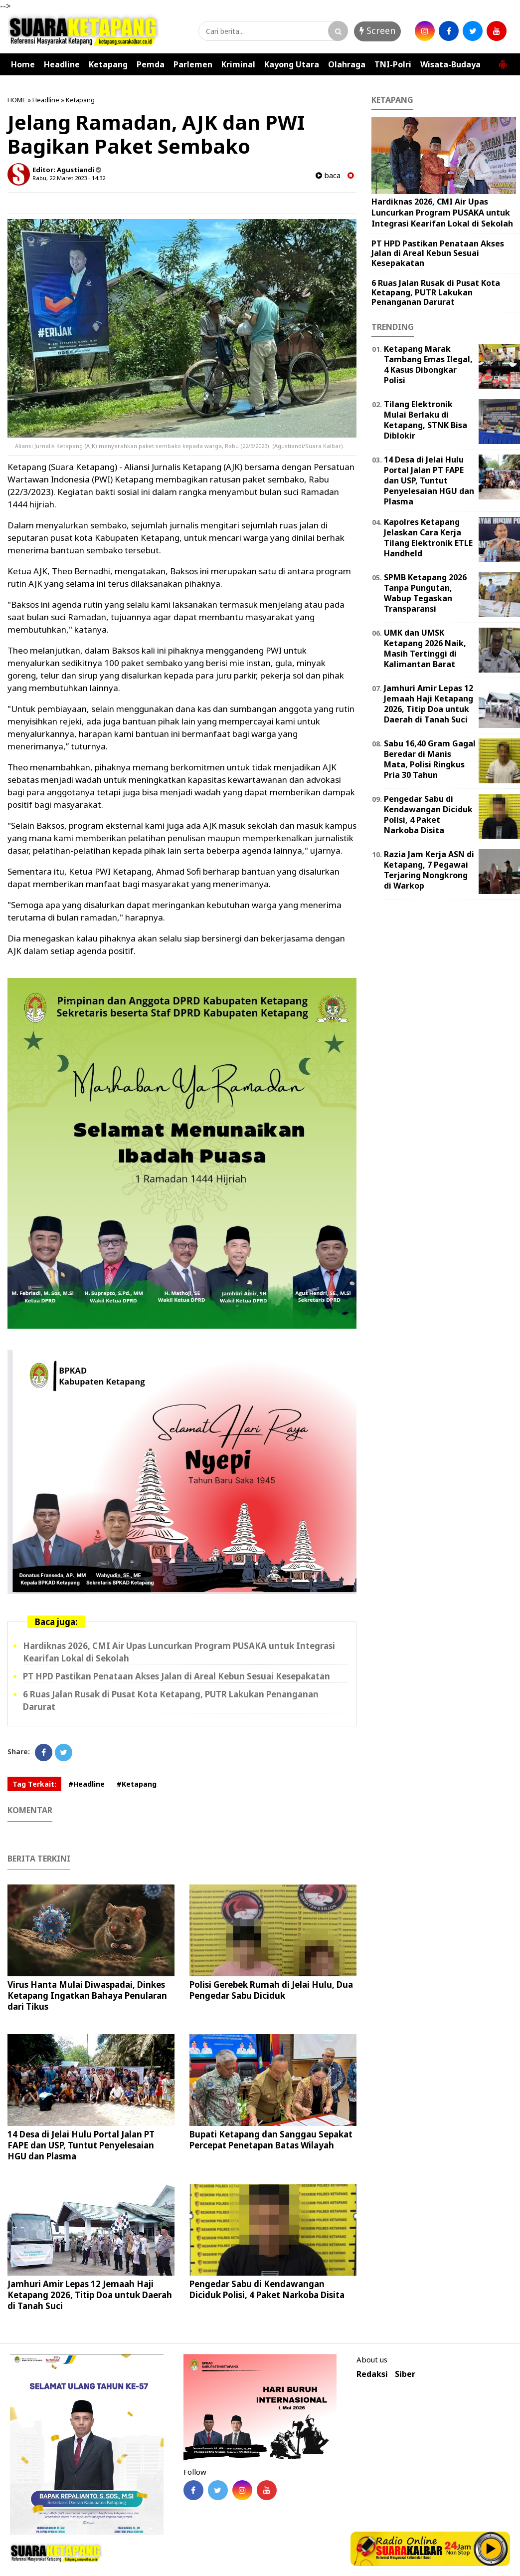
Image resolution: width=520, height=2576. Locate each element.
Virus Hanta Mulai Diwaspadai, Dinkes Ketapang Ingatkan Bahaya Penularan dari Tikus (87, 1995)
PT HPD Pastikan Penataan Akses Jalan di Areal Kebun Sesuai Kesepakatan (176, 1676)
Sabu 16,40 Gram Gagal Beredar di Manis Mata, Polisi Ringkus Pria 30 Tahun (430, 759)
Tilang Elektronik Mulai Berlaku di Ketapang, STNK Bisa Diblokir (425, 420)
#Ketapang (137, 1784)
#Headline (86, 1784)
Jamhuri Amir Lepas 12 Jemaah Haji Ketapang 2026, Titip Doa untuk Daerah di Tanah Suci (89, 2295)
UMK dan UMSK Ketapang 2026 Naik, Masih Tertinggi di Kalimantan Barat (425, 648)
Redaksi (372, 2374)
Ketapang (108, 64)
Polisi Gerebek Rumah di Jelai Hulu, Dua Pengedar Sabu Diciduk (271, 1990)
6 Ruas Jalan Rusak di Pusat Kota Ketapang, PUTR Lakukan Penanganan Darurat (435, 292)
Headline (62, 64)
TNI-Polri (392, 64)
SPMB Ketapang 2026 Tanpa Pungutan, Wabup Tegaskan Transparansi (425, 593)
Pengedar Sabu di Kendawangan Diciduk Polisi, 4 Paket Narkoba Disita (267, 2289)
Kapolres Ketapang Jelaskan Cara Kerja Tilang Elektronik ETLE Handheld (428, 537)
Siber (405, 2374)
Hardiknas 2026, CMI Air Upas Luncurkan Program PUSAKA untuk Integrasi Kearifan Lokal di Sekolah (442, 212)
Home (23, 64)
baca (328, 175)
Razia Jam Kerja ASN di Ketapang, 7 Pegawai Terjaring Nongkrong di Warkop (429, 870)
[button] (503, 60)
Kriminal (238, 64)
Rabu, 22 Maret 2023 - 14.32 (68, 178)
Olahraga (346, 64)
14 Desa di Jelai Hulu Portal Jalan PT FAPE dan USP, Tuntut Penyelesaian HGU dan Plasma (81, 2145)
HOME (16, 99)
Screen (377, 30)
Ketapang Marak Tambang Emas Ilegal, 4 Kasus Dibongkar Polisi (428, 364)
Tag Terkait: (34, 1784)
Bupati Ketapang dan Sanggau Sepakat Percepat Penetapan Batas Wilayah (270, 2139)
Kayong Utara (291, 64)
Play (491, 2549)
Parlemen (192, 64)
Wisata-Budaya (450, 64)
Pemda (151, 64)
